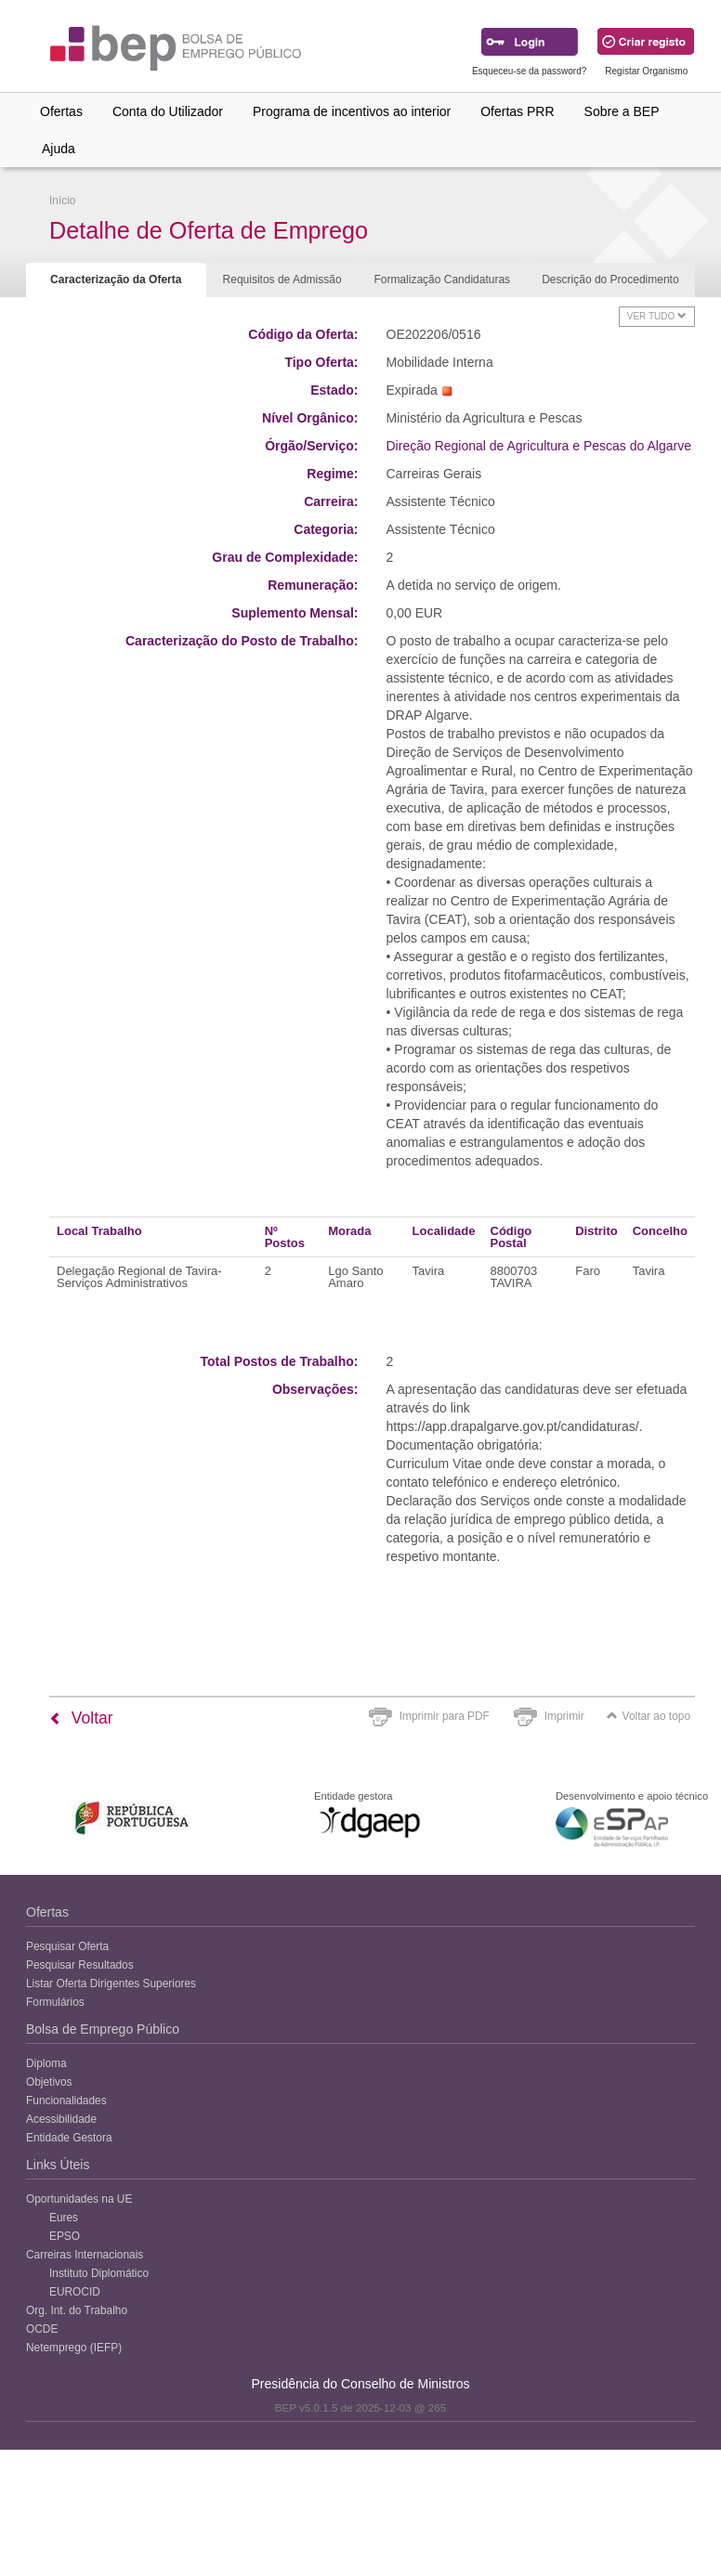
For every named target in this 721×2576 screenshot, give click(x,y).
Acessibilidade (61, 2119)
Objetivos (49, 2081)
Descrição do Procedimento (610, 279)
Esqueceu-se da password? (529, 71)
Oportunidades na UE (79, 2198)
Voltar (81, 1718)
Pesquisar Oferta (67, 1946)
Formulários (55, 2002)
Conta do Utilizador (167, 111)
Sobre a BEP (622, 111)
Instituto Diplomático (99, 2273)
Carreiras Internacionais (84, 2254)
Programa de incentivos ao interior (352, 111)
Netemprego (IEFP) (74, 2347)
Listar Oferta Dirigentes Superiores (111, 1983)
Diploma (46, 2063)
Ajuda (58, 148)
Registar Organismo (646, 71)
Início (62, 200)
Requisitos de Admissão (282, 279)
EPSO (64, 2236)
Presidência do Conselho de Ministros (360, 2383)
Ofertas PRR (517, 111)
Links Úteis (57, 2164)
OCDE (42, 2328)
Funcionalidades (66, 2100)
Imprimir (564, 1716)
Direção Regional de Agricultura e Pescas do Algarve (539, 445)
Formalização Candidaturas (442, 279)
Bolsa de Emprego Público (102, 2029)
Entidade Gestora (69, 2137)
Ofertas (61, 111)
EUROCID (74, 2291)
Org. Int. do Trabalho (76, 2310)
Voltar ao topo (648, 1716)
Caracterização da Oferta (115, 279)
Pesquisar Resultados (80, 1964)
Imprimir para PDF (445, 1716)
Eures (63, 2217)
